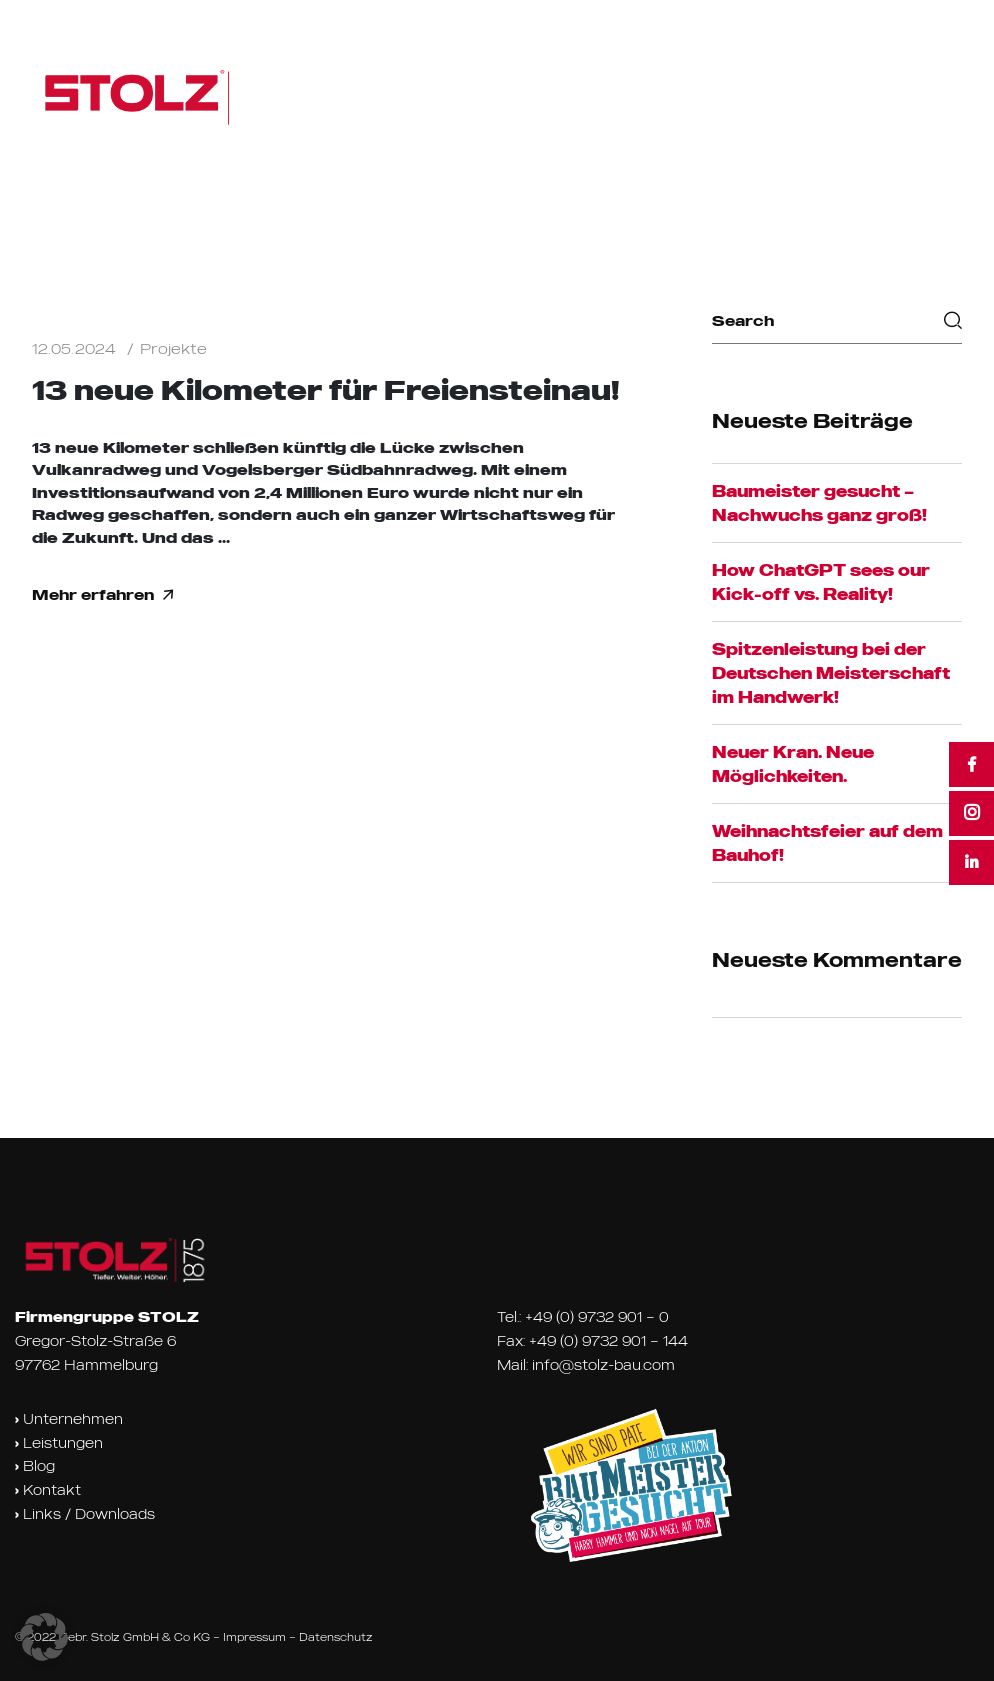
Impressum (254, 1637)
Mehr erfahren (102, 595)
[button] (44, 1637)
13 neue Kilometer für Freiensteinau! (326, 389)
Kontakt (48, 1490)
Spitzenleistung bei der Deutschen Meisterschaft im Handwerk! (831, 673)
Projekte (173, 348)
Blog (35, 1466)
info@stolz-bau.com (603, 1365)
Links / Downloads (85, 1514)
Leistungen (59, 1443)
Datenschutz (336, 1637)
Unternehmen (69, 1419)
